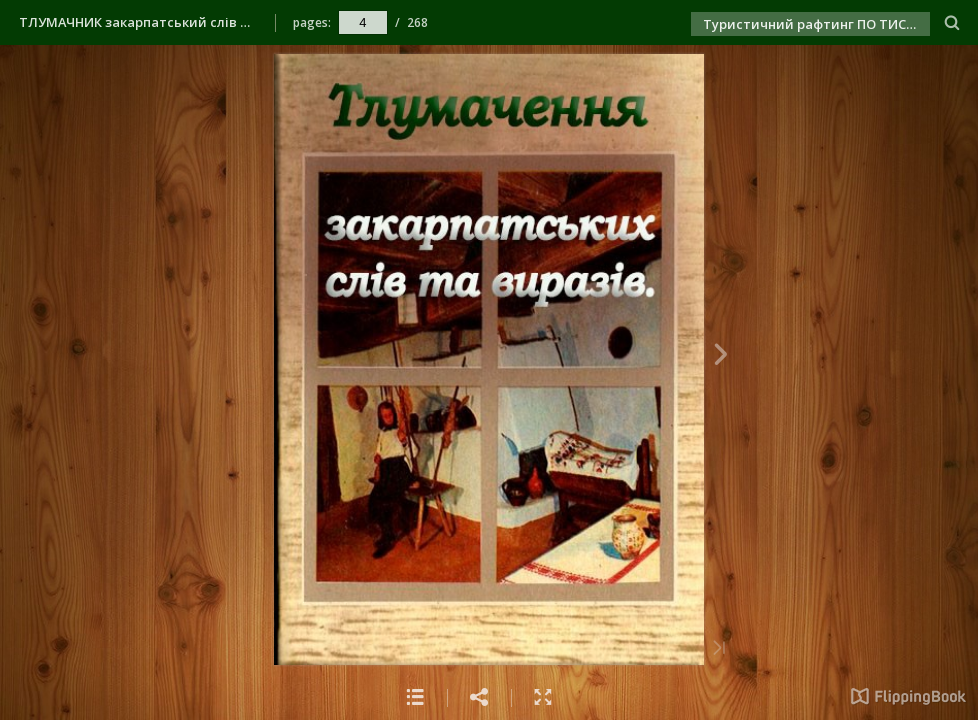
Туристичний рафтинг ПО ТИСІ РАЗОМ (816, 24)
